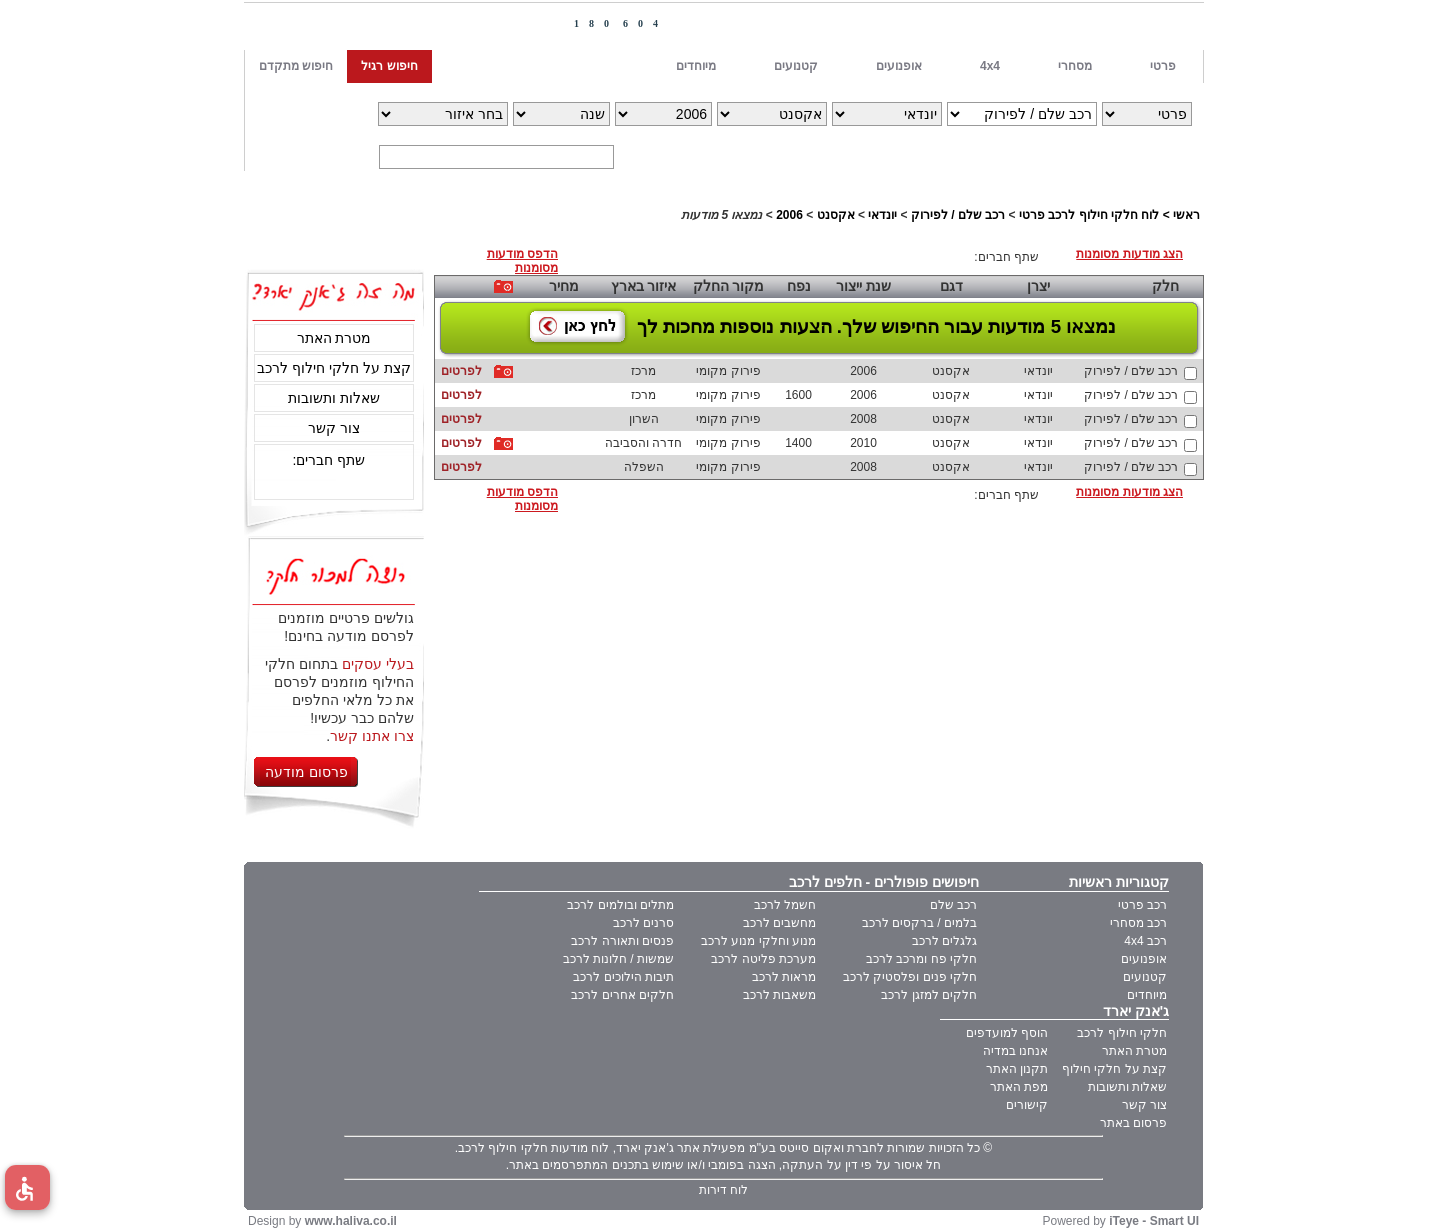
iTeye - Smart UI (1154, 1221)
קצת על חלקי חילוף (1114, 1069)
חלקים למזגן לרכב (929, 995)
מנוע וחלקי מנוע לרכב (758, 941)
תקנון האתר (1017, 1069)
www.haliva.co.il (351, 1221)
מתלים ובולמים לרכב (620, 905)
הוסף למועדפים (1007, 1033)
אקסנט (836, 215)
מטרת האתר (334, 338)
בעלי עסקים (378, 664)
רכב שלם (953, 905)
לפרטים (461, 371)
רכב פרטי (1142, 905)
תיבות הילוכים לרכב (623, 977)
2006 (789, 215)
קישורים (1027, 1105)
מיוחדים (1147, 995)
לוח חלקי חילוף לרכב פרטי (1089, 215)
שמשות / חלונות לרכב (618, 959)
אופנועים (1144, 959)
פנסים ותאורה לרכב (622, 941)
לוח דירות (723, 1190)
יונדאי (882, 215)
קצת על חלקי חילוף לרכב (334, 368)
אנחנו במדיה (1015, 1051)
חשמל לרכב (785, 905)
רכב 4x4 (1145, 941)
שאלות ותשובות (334, 398)
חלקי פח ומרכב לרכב (921, 959)
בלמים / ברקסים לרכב (919, 923)
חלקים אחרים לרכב (622, 995)
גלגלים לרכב (944, 941)
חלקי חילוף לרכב (1122, 1033)
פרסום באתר (1133, 1123)
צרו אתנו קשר (372, 736)
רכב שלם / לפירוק (958, 215)
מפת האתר (1019, 1087)
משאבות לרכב (779, 995)
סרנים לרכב (643, 923)
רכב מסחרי (1138, 923)
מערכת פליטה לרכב (763, 959)
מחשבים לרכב (779, 923)
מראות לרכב (784, 977)
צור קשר (334, 428)
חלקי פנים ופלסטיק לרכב (910, 977)
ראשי (1186, 215)
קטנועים (1145, 977)
